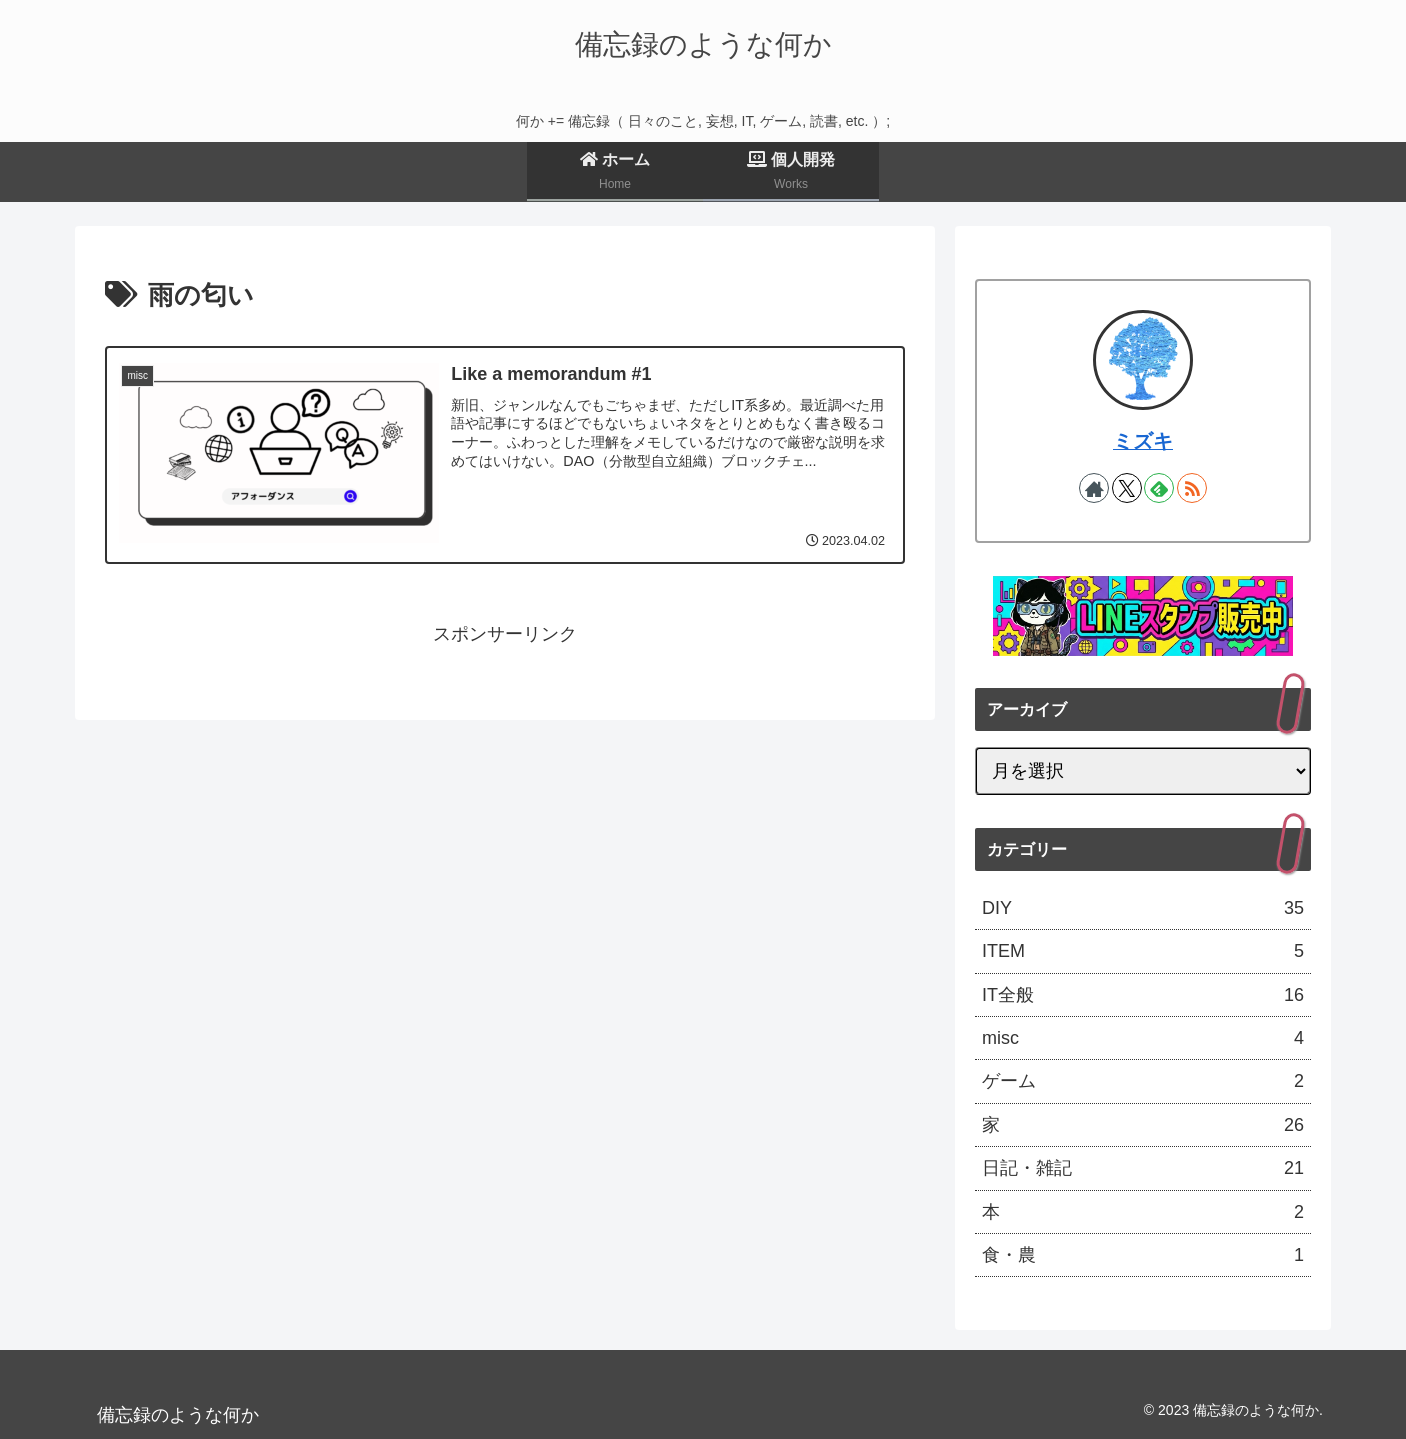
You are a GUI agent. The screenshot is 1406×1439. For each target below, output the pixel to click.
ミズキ (1143, 441)
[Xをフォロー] (1127, 488)
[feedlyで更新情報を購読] (1159, 488)
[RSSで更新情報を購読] (1192, 488)
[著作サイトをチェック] (1094, 488)
